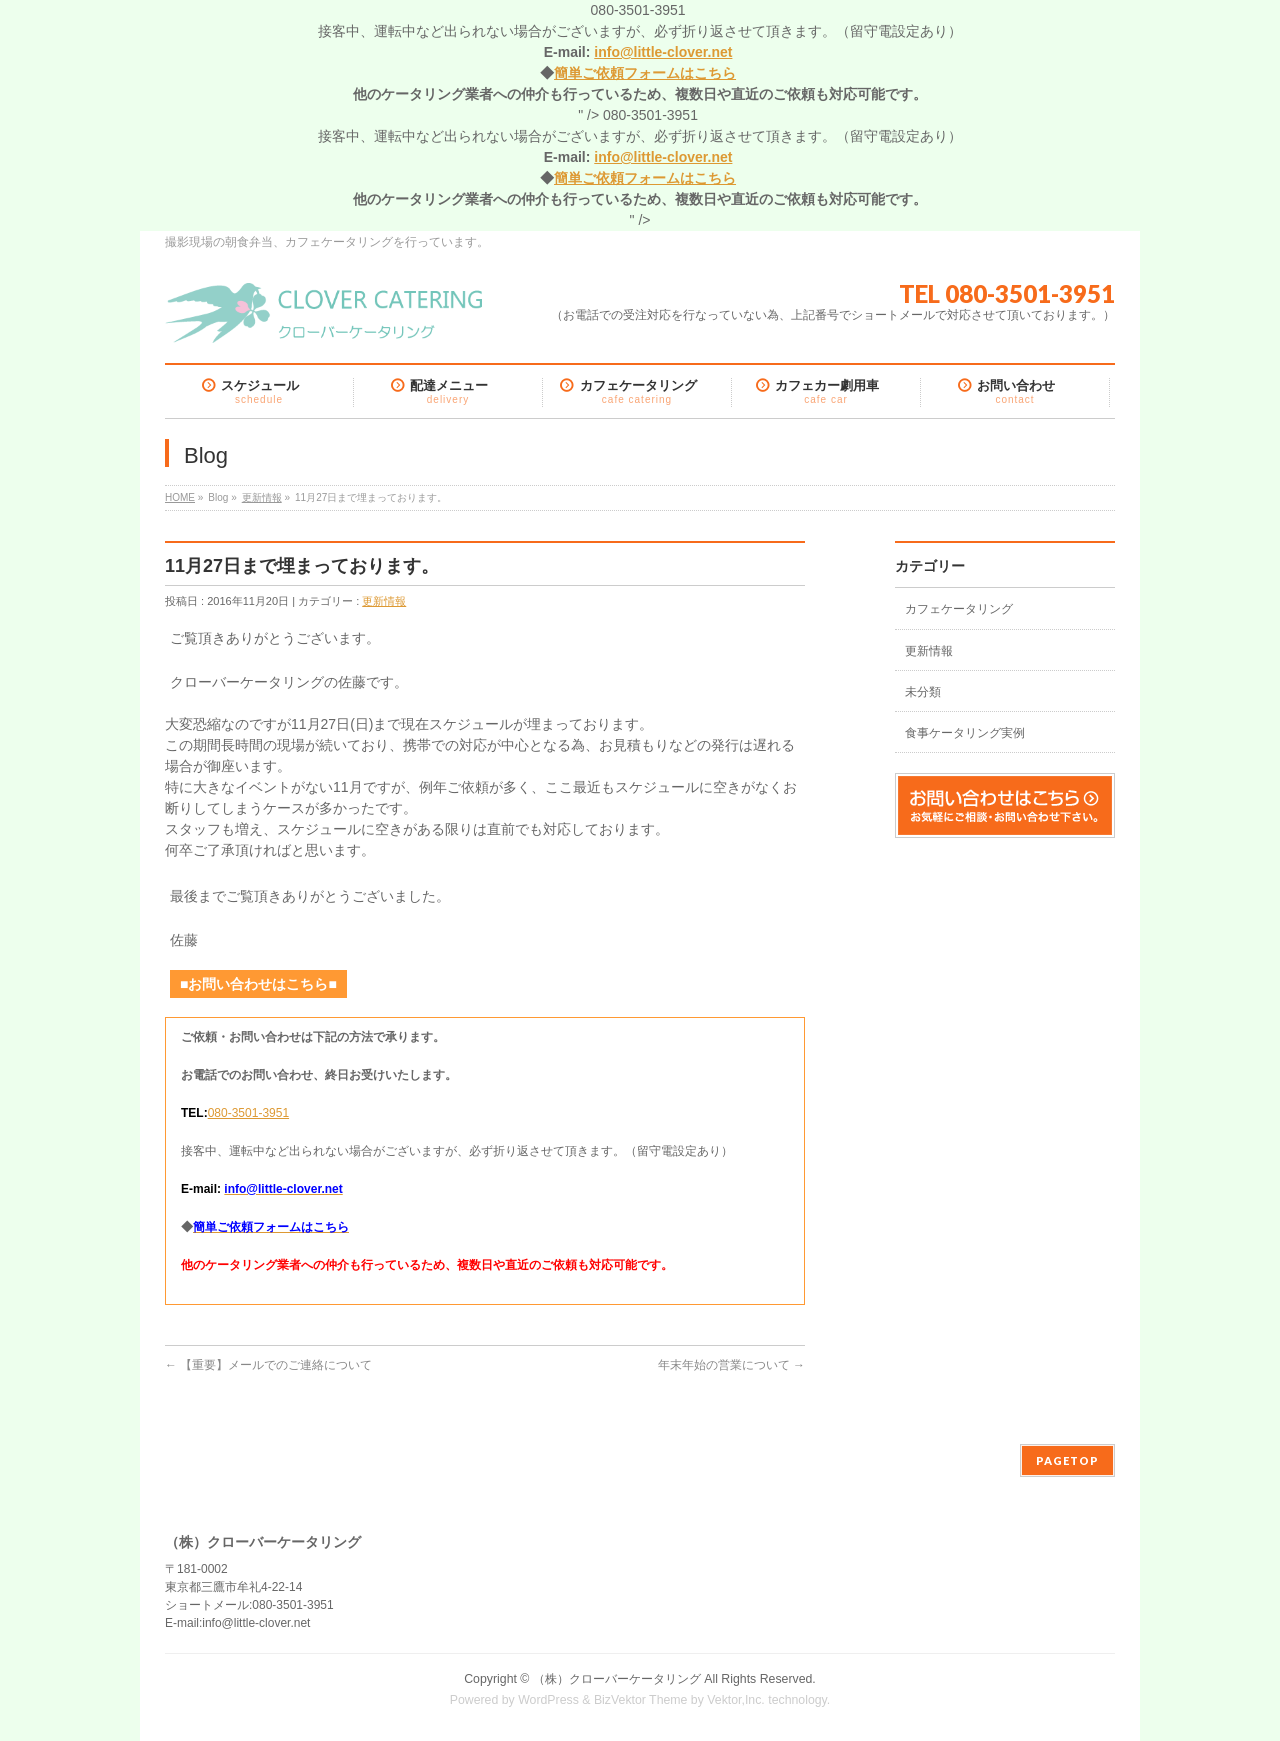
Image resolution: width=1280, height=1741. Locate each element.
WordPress (548, 1700)
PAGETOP (1067, 1460)
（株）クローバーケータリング (617, 1679)
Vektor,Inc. (736, 1700)
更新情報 (262, 497)
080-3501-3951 (248, 1113)
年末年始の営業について (731, 1365)
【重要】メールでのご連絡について (268, 1365)
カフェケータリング (959, 609)
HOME (180, 497)
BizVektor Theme (641, 1700)
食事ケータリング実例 (965, 733)
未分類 (923, 692)
